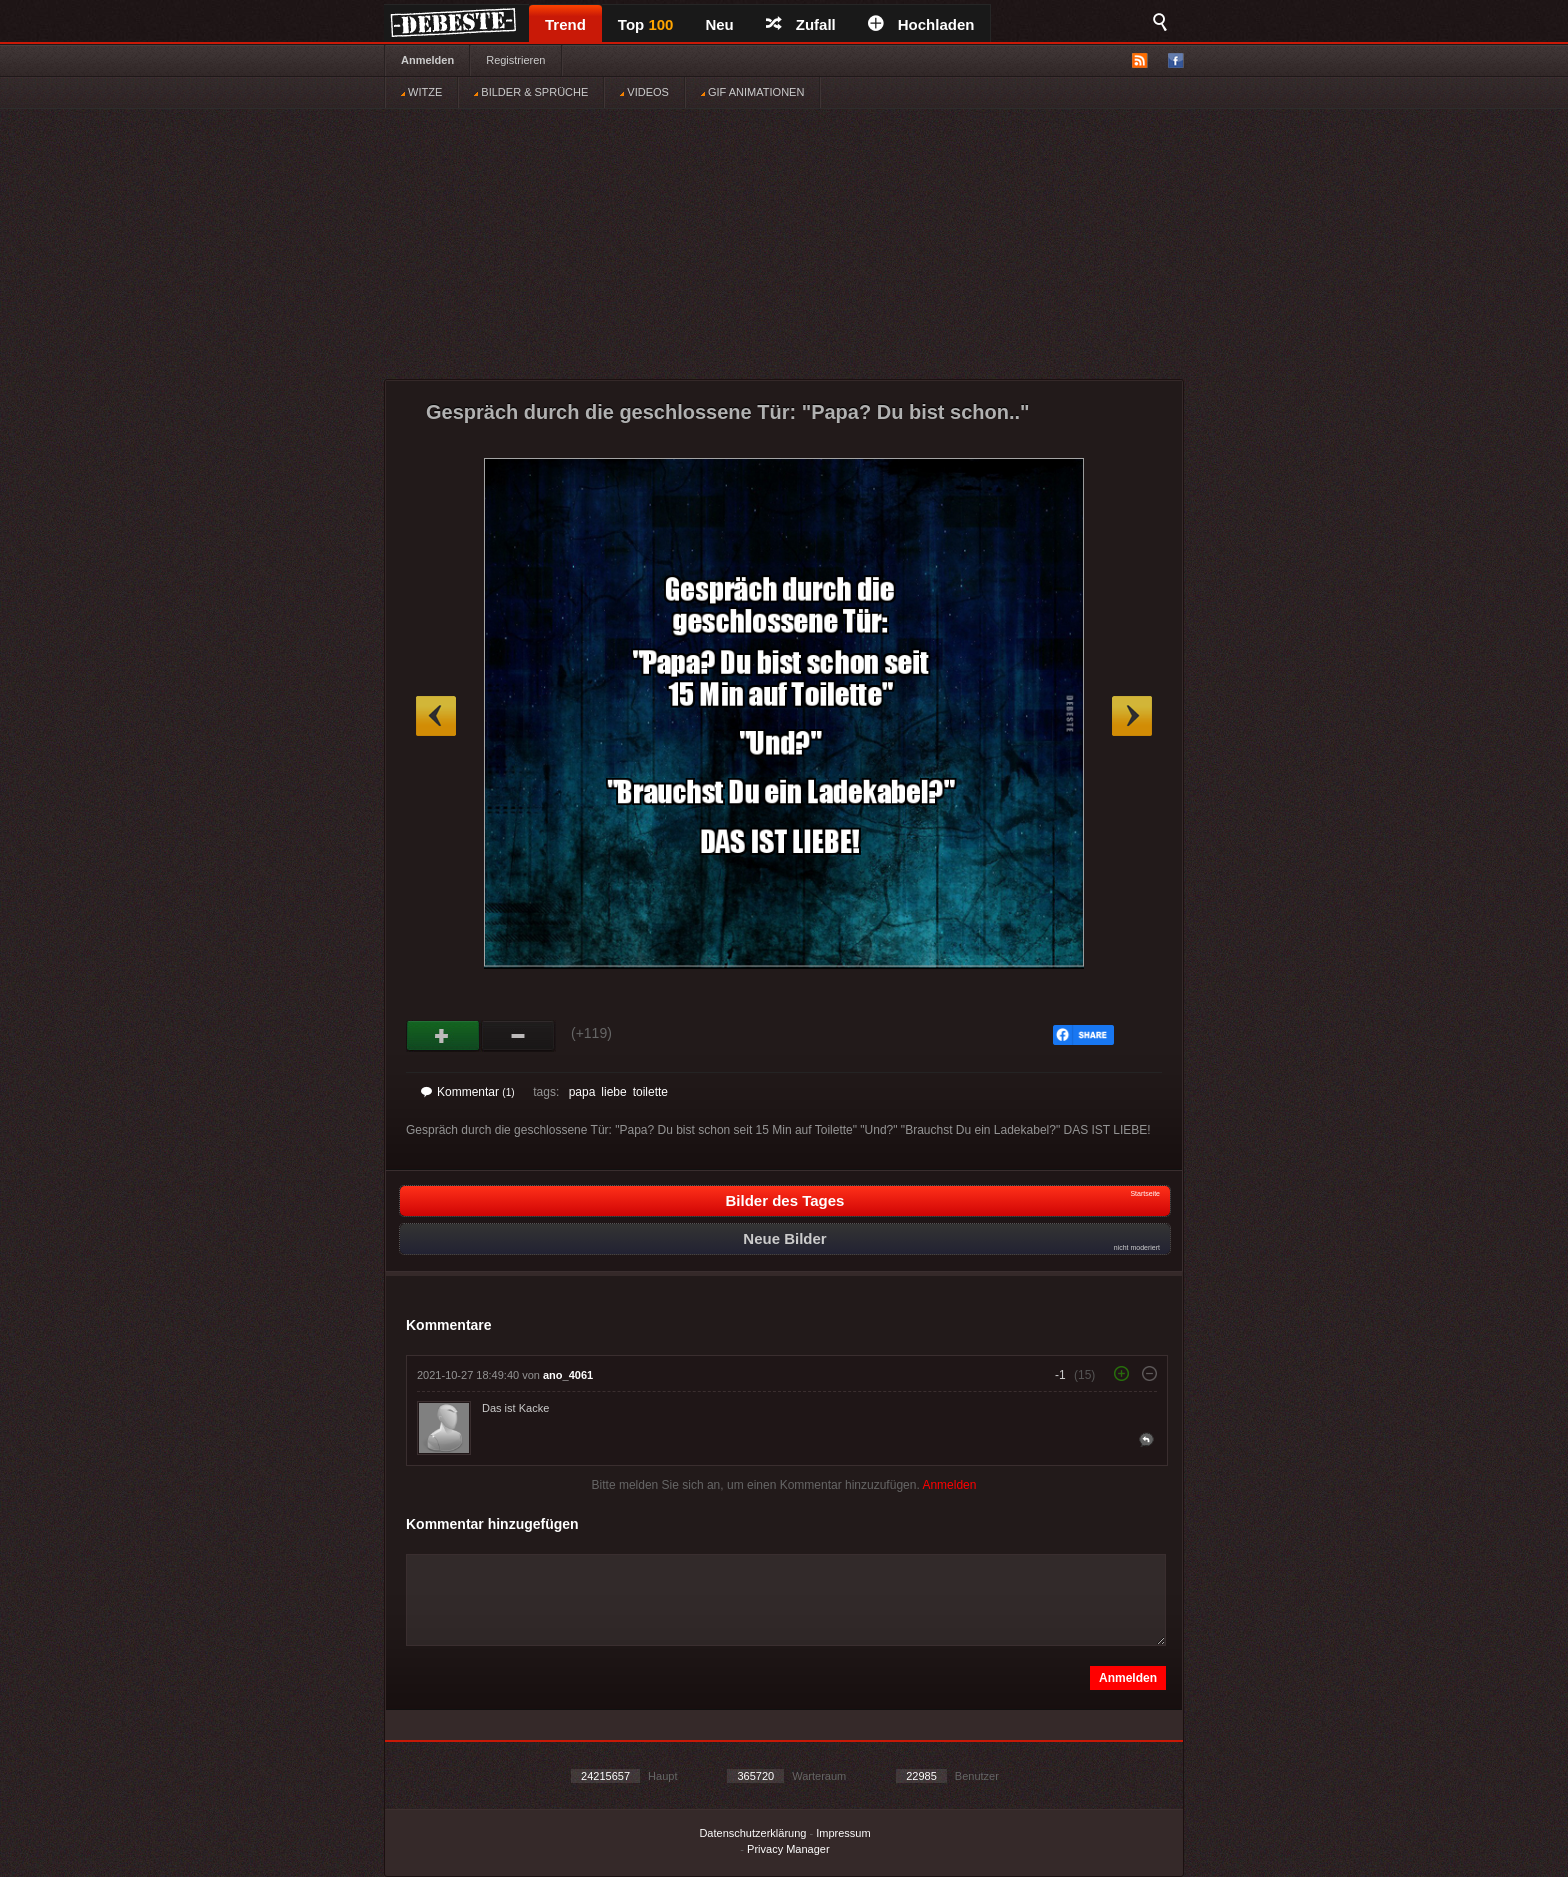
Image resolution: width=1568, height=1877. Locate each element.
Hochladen (921, 24)
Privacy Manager (788, 1849)
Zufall (801, 24)
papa (582, 1092)
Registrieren (515, 60)
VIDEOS (644, 92)
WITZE (421, 92)
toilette (650, 1092)
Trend (565, 24)
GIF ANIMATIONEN (752, 92)
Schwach (518, 1036)
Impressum (843, 1833)
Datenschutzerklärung (752, 1833)
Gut (443, 1036)
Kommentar (468, 1092)
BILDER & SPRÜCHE (531, 92)
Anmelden (427, 60)
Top (646, 24)
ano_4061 (568, 1375)
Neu (719, 24)
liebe (613, 1092)
